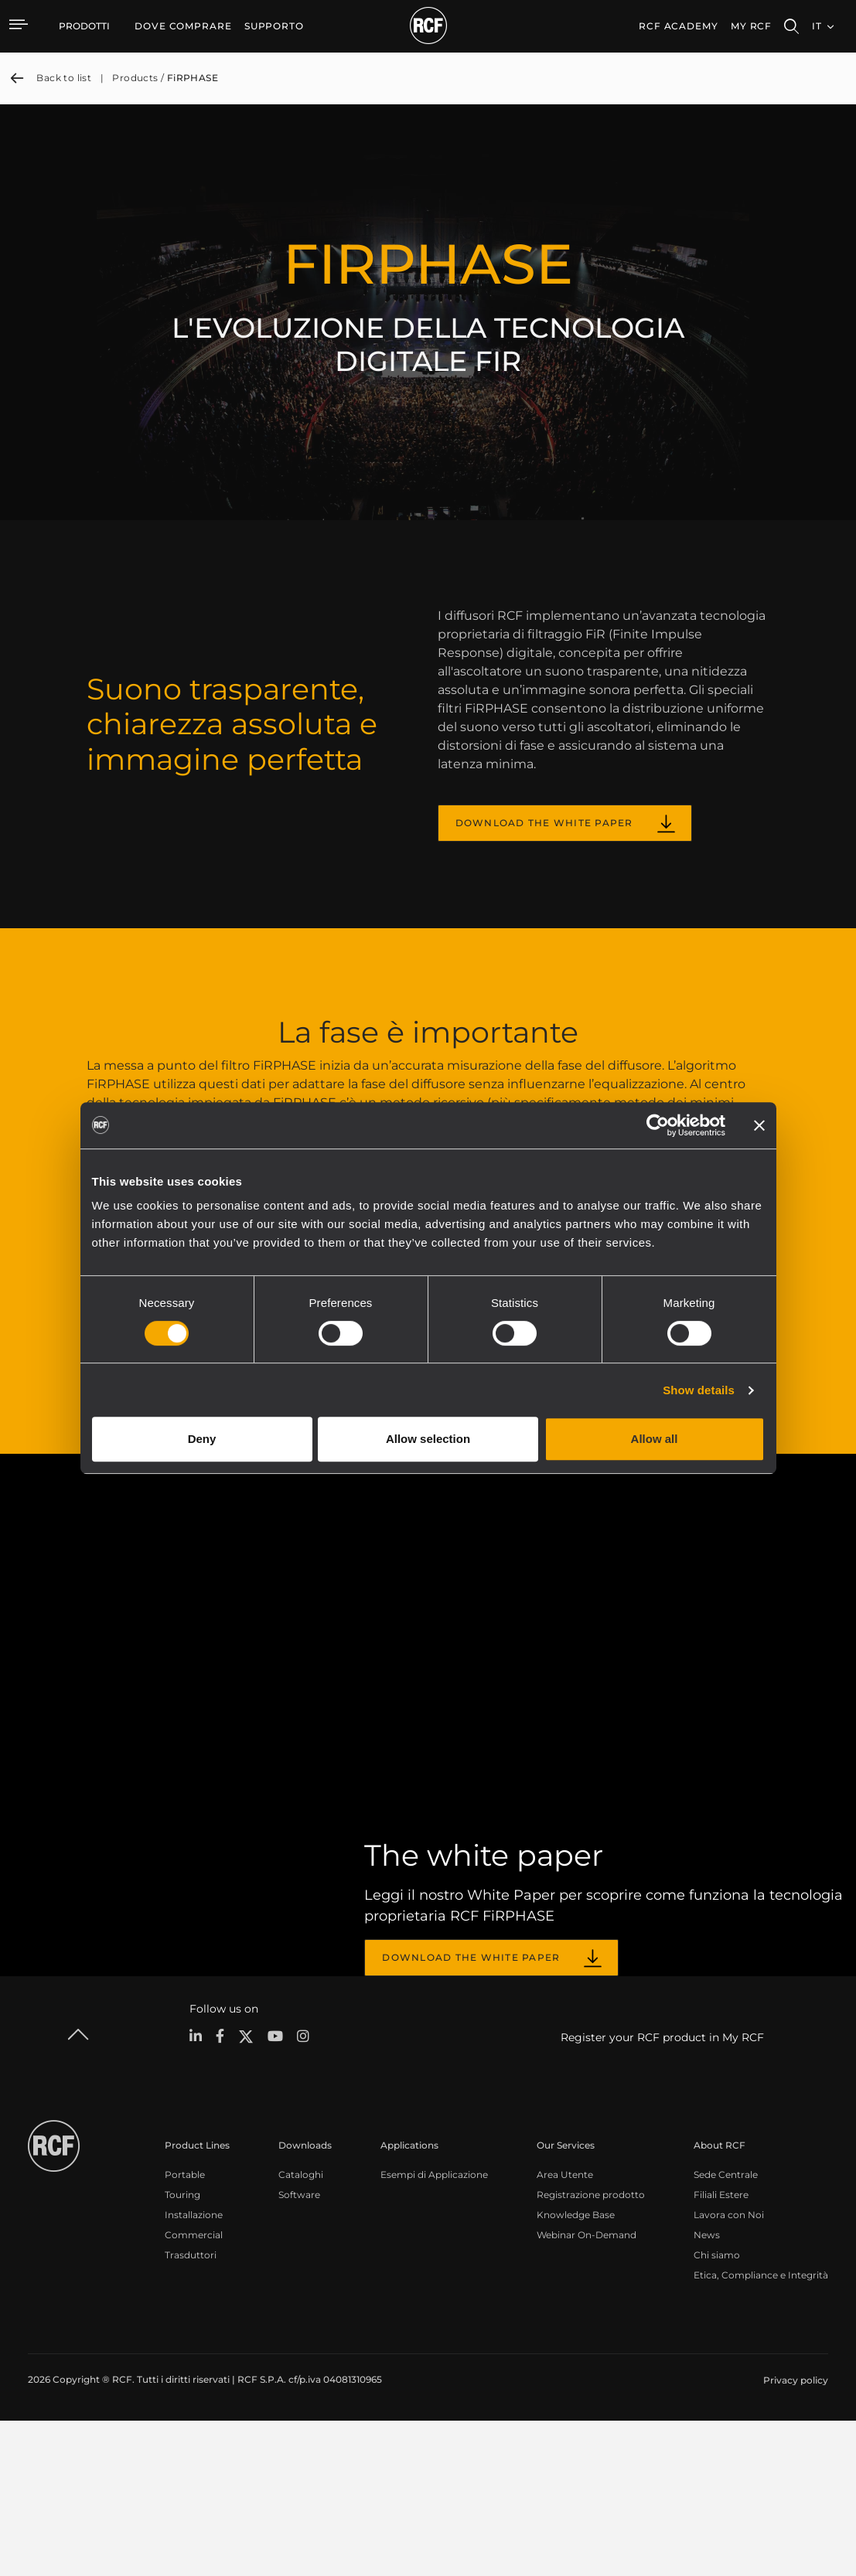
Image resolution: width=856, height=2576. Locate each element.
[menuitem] (183, 26)
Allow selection (428, 1438)
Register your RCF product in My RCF (662, 2194)
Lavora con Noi (729, 2371)
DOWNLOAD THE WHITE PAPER (544, 823)
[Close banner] (759, 1125)
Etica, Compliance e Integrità (761, 2432)
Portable (185, 2331)
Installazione (194, 2371)
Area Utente (565, 2331)
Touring (182, 2351)
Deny (202, 1438)
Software (299, 2351)
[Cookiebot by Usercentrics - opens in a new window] (657, 1125)
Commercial (194, 2391)
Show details (699, 1390)
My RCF (751, 26)
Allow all (654, 1438)
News (707, 2391)
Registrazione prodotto (591, 2351)
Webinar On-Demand (586, 2391)
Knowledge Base (576, 2371)
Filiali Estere (721, 2351)
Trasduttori (191, 2412)
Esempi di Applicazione (434, 2331)
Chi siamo (717, 2412)
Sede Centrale (726, 2331)
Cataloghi (300, 2331)
